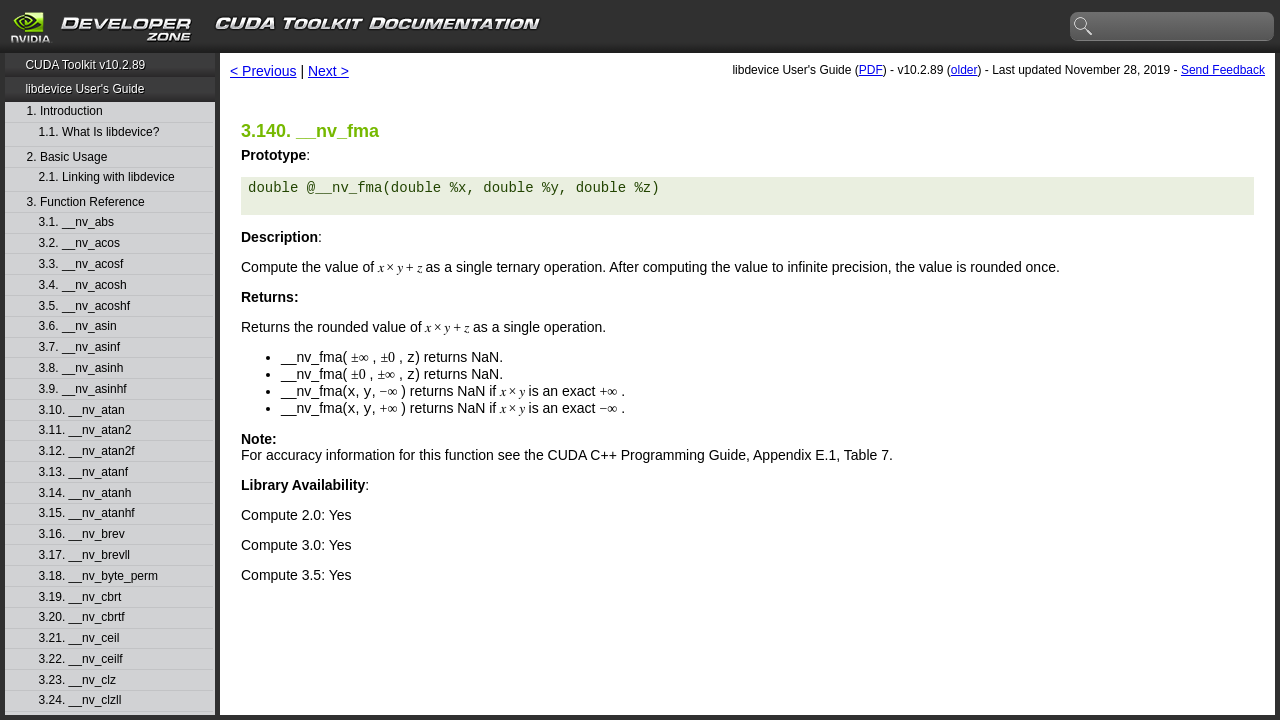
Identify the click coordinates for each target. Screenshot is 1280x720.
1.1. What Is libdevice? (99, 132)
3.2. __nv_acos (79, 243)
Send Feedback (1223, 70)
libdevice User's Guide (84, 89)
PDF (871, 70)
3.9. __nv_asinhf (83, 389)
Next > (328, 71)
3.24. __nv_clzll (80, 700)
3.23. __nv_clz (77, 680)
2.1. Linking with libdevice (107, 177)
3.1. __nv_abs (76, 222)
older (964, 70)
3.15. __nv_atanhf (87, 513)
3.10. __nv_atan (82, 410)
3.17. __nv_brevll (84, 555)
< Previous (263, 71)
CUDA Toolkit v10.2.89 (85, 65)
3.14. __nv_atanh (85, 493)
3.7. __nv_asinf (79, 347)
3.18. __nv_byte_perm (98, 576)
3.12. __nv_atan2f (87, 451)
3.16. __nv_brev (82, 534)
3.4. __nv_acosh (83, 285)
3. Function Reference (86, 202)
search (1084, 27)
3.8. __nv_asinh (81, 368)
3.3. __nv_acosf (81, 264)
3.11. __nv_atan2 (85, 430)
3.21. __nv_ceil (79, 638)
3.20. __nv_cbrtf (82, 617)
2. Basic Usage (67, 157)
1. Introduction (65, 111)
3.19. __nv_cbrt (80, 597)
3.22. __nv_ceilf (81, 659)
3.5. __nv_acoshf (84, 306)
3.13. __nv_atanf (83, 472)
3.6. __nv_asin (78, 326)
